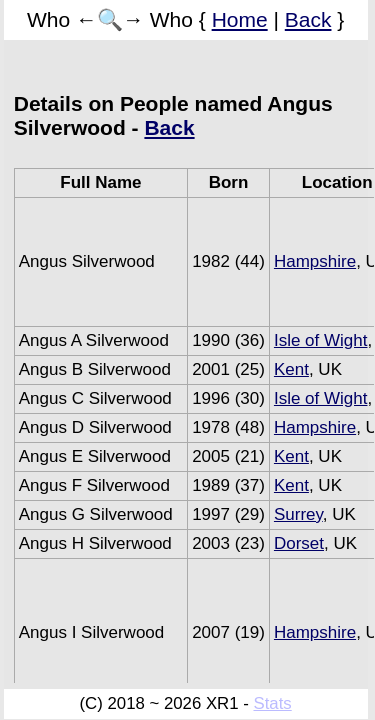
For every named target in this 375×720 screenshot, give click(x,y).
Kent (291, 369)
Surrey (298, 514)
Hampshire (315, 261)
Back (308, 19)
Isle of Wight (321, 340)
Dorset (299, 543)
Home (240, 19)
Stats (272, 703)
